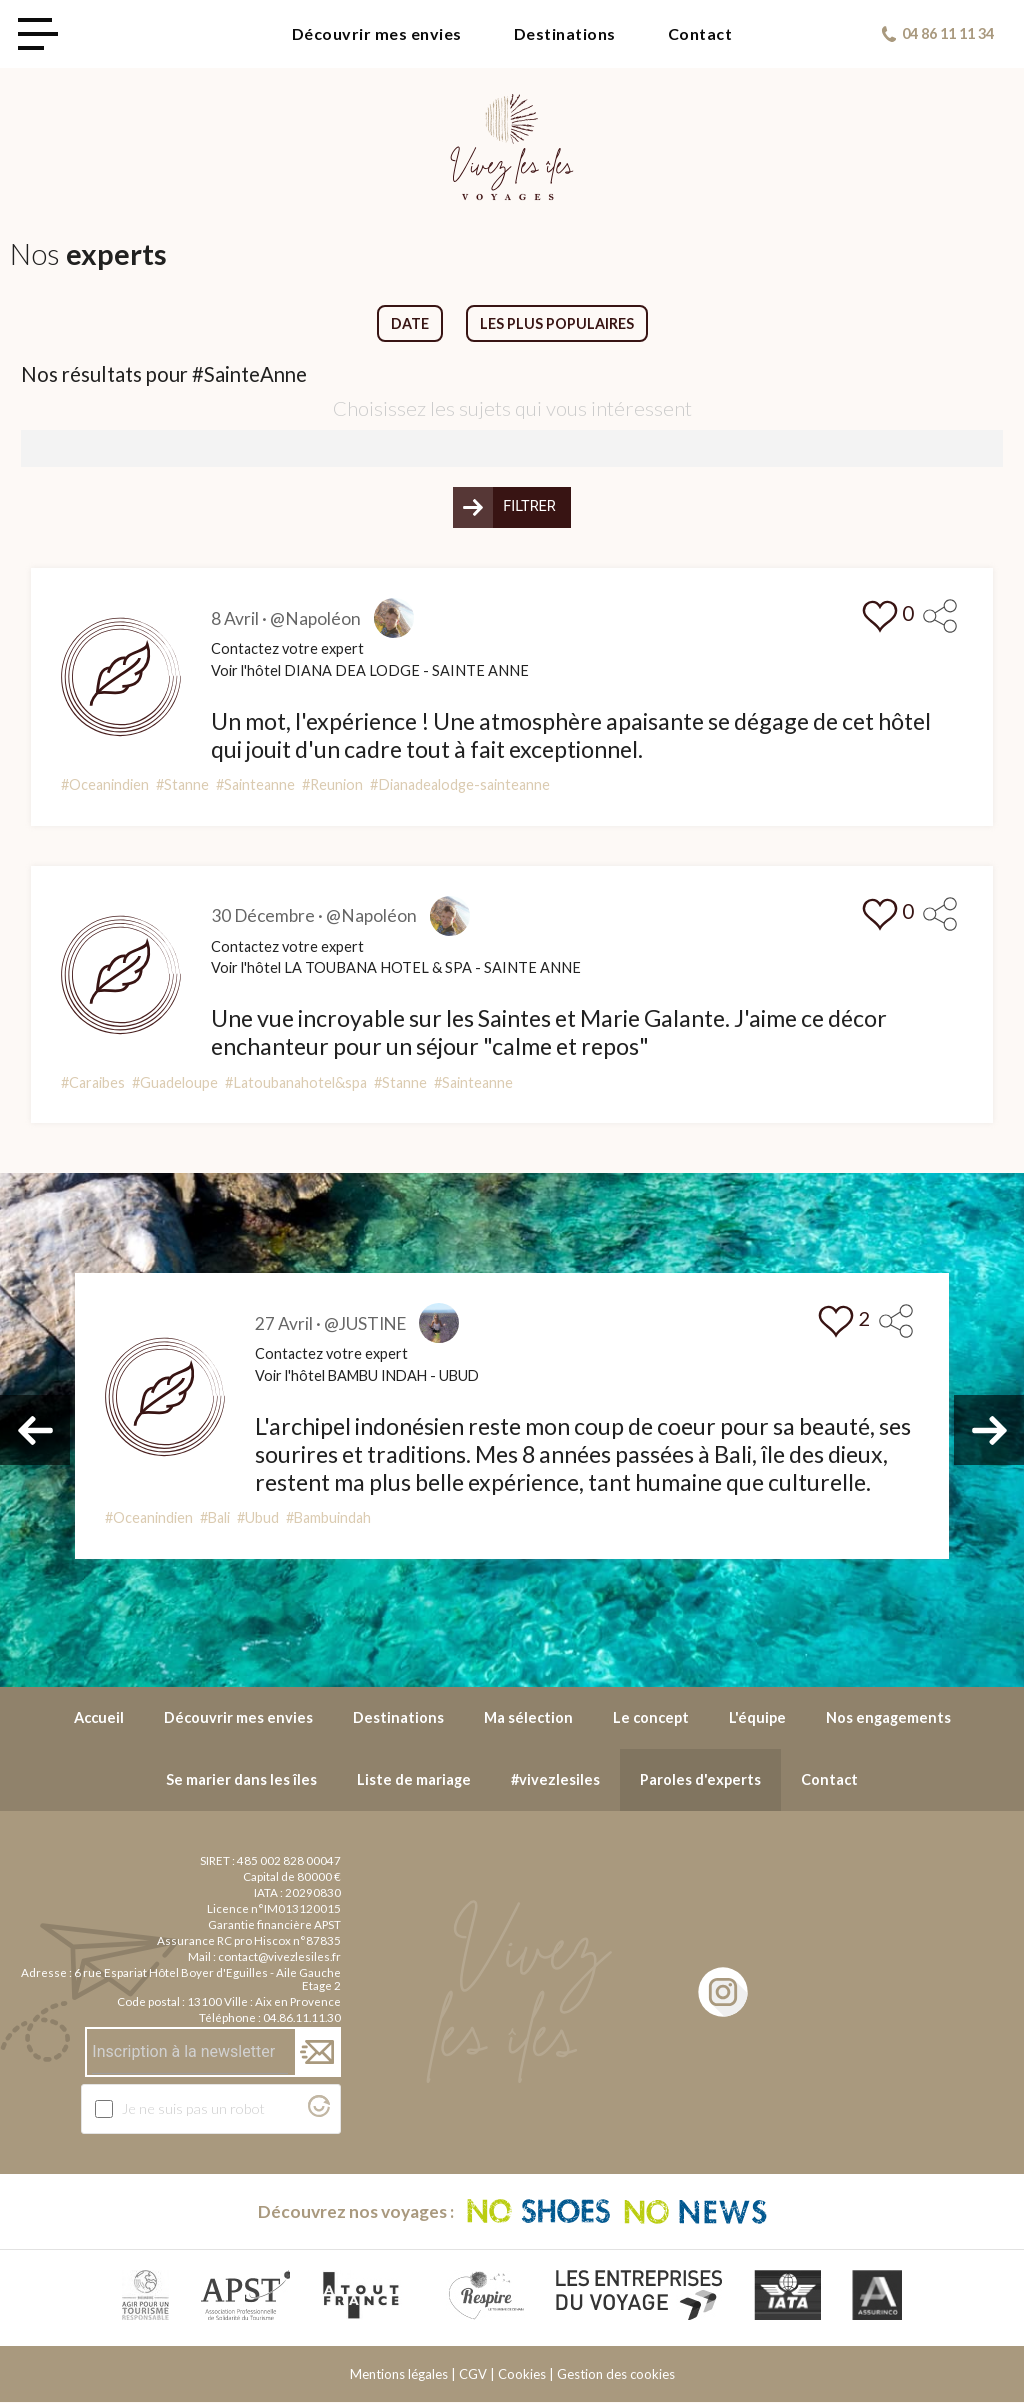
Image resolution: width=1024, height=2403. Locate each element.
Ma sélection (528, 1718)
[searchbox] (33, 447)
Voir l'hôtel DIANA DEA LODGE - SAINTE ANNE (370, 670)
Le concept (651, 1718)
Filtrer (529, 507)
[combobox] (512, 449)
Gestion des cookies (616, 2375)
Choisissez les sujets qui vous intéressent (512, 408)
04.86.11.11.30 (302, 2017)
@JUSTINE (367, 1323)
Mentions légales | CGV (418, 2375)
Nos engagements (888, 1718)
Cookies (522, 2375)
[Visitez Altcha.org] (319, 2111)
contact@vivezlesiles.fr (279, 1956)
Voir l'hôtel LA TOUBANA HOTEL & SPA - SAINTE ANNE (396, 968)
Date (410, 323)
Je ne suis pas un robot (193, 2108)
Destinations (565, 33)
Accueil (99, 1718)
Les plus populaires (557, 323)
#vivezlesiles (555, 1779)
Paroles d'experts (700, 1779)
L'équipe (757, 1718)
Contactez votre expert (287, 648)
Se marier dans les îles (241, 1779)
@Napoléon (315, 618)
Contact (700, 33)
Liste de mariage (414, 1779)
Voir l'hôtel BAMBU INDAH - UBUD (371, 1376)
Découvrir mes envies (377, 33)
